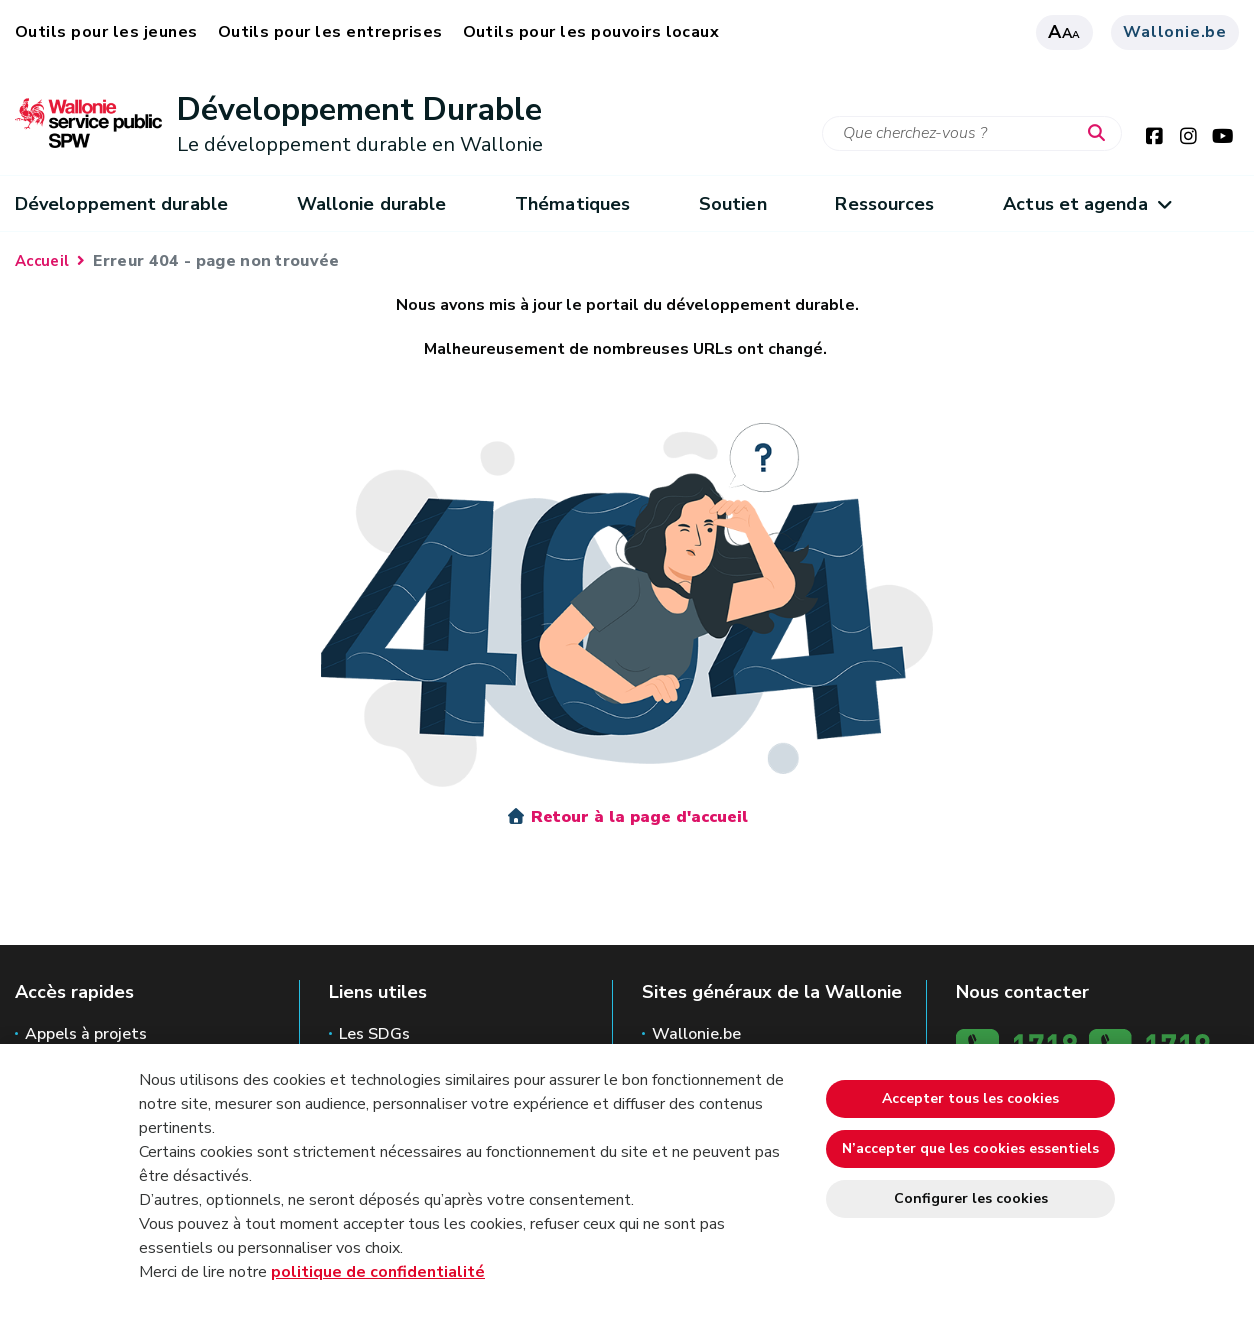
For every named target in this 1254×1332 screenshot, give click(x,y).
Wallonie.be (1175, 32)
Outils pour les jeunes (106, 32)
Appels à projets (86, 1034)
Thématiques (572, 204)
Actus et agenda (1086, 204)
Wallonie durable (371, 204)
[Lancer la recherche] (1101, 134)
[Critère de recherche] (972, 133)
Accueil (42, 261)
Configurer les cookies (971, 1198)
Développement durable (121, 204)
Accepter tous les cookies (970, 1098)
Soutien (733, 204)
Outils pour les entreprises (330, 32)
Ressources (884, 204)
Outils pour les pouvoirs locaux (591, 32)
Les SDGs (374, 1034)
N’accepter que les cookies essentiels (970, 1148)
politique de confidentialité (378, 1272)
